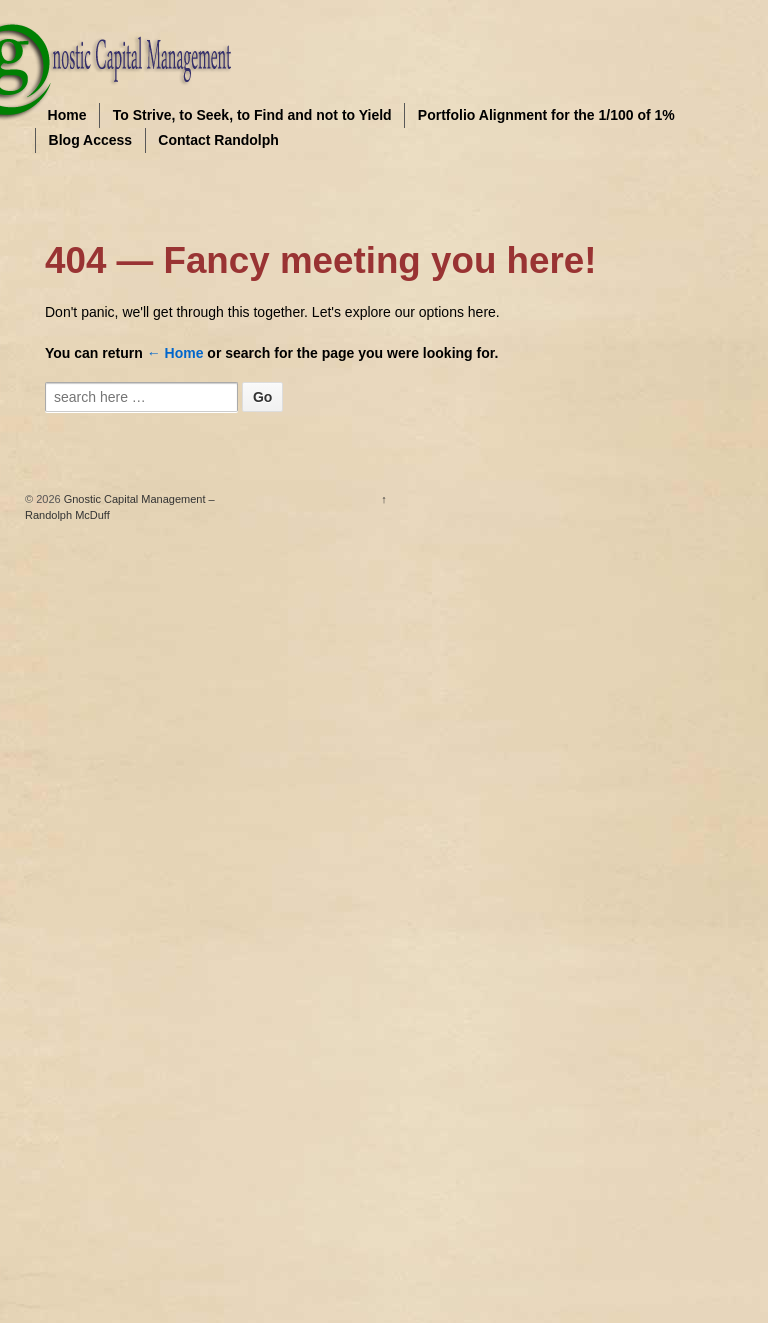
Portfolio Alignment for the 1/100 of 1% (546, 115)
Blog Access (91, 140)
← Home (175, 353)
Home (67, 115)
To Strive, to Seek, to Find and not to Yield (252, 115)
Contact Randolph (218, 140)
